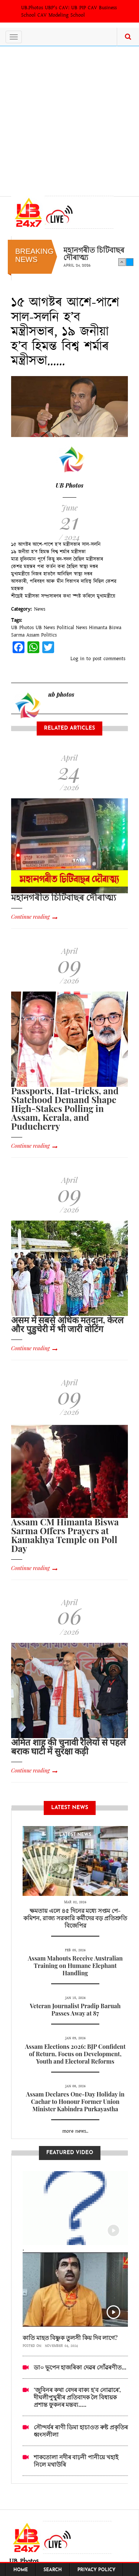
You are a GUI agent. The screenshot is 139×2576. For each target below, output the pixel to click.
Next (129, 262)
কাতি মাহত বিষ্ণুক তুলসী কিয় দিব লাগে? (70, 2337)
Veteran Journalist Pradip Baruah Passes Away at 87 (75, 2009)
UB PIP (78, 7)
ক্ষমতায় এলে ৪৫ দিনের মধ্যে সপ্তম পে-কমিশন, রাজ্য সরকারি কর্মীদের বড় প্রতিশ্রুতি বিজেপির (75, 1918)
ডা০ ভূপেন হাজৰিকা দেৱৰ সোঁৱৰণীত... (80, 2367)
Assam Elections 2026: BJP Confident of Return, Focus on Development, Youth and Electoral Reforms (75, 2054)
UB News (45, 627)
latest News (75, 1835)
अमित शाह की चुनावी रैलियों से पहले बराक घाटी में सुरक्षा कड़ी (68, 1746)
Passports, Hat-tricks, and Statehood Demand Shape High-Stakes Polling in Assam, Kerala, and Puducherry (65, 1108)
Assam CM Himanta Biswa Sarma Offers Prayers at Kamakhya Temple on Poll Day (65, 1535)
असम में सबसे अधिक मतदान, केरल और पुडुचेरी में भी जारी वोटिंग (67, 1324)
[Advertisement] (69, 119)
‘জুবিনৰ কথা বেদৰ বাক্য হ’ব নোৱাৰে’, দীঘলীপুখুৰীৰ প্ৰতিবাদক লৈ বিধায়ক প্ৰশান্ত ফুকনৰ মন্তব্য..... (77, 2397)
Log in (77, 658)
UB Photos (69, 485)
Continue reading (30, 916)
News (39, 609)
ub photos (61, 694)
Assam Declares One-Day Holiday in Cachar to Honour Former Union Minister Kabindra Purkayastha (75, 2101)
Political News (72, 627)
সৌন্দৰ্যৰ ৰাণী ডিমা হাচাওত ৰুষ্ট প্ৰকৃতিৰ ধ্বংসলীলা (81, 2430)
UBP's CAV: (58, 7)
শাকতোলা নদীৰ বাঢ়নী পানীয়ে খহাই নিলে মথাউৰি (76, 2460)
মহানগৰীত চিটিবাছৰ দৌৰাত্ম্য (93, 253)
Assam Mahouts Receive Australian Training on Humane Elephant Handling (75, 1965)
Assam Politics (41, 635)
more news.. (75, 2131)
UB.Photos (32, 7)
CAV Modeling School (61, 15)
